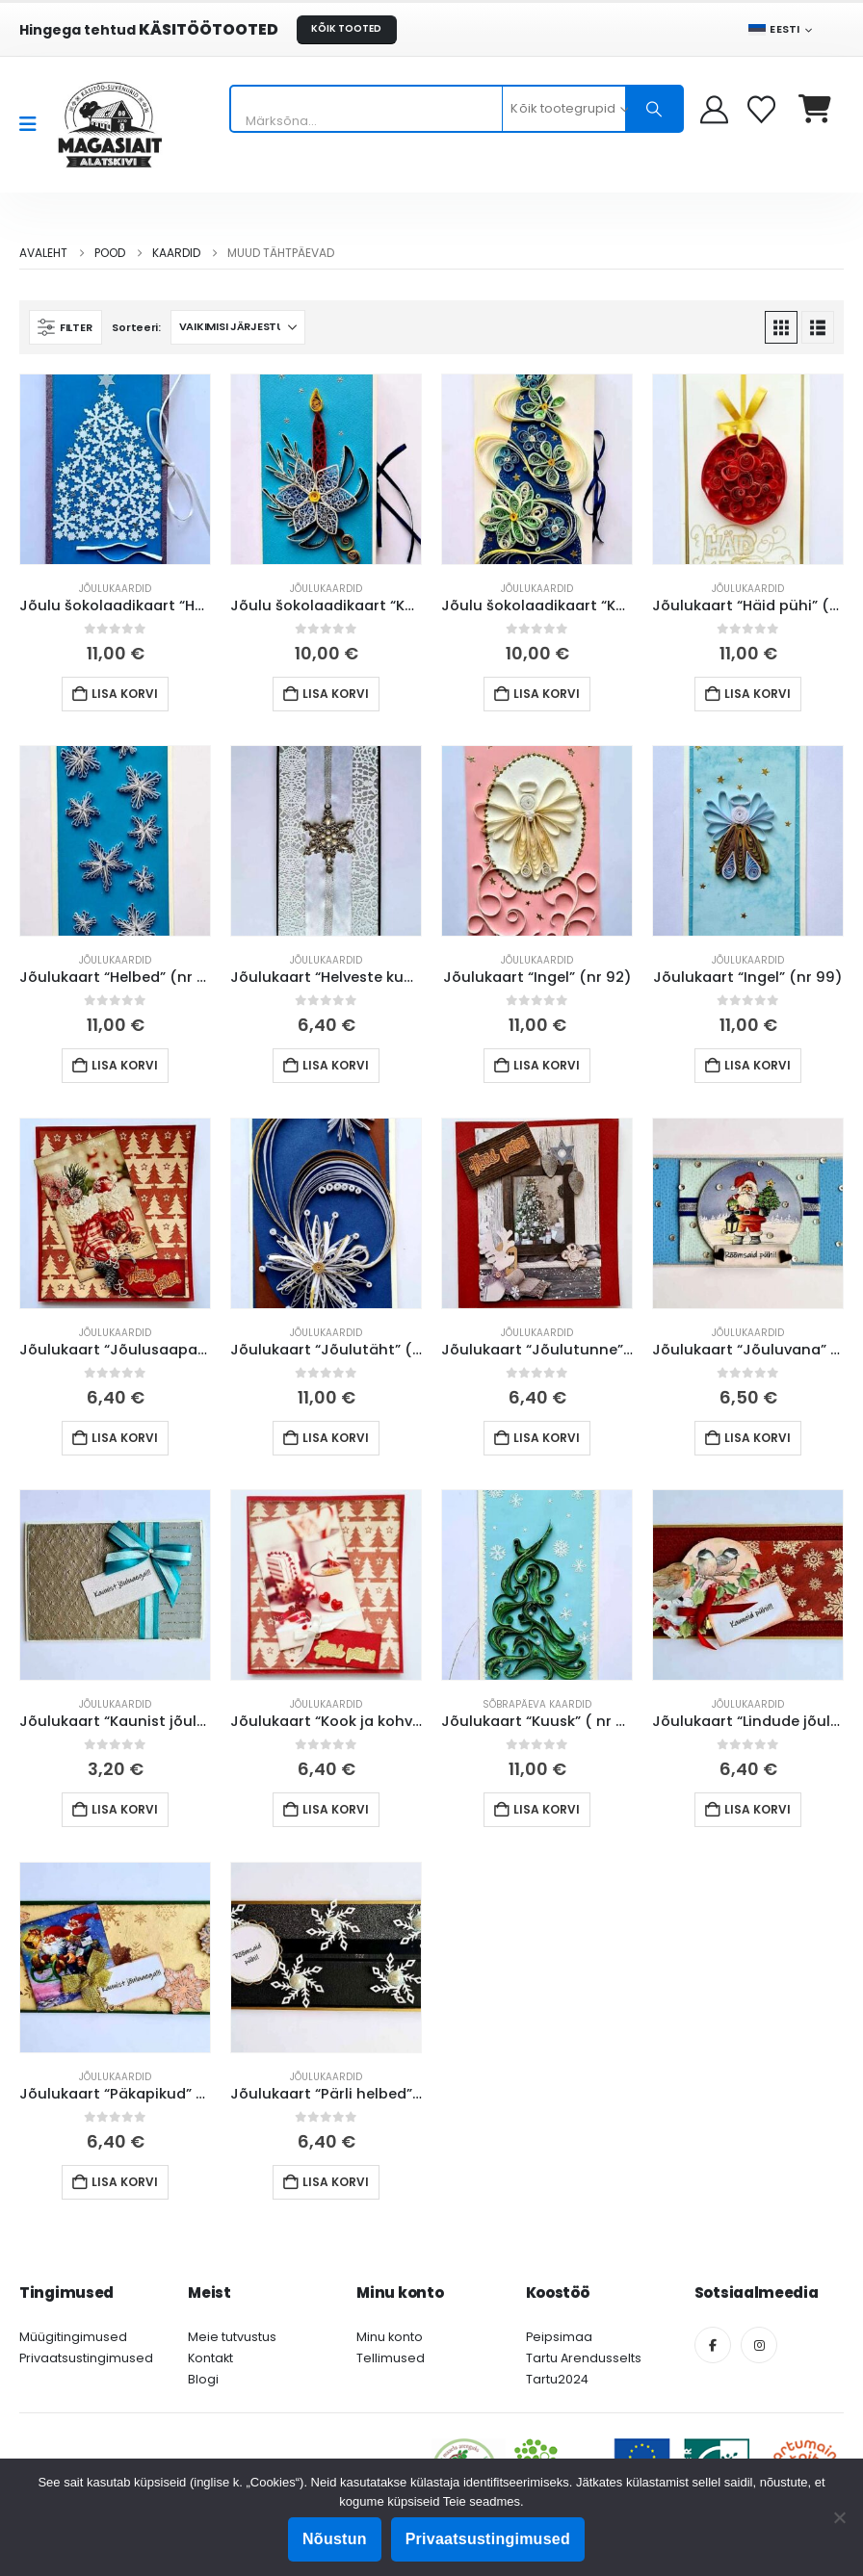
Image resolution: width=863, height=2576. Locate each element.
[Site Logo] (110, 124)
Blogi (203, 2379)
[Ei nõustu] (839, 2517)
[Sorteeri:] (237, 327)
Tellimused (390, 2358)
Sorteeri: (136, 327)
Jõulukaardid (115, 588)
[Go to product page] (115, 469)
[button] (65, 327)
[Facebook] (712, 2345)
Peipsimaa (559, 2337)
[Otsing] (654, 109)
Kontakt (210, 2358)
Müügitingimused (73, 2337)
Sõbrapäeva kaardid (537, 1704)
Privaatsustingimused (86, 2358)
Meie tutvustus (232, 2337)
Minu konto (389, 2337)
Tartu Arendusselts (583, 2358)
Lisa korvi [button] (125, 693)
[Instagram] (759, 2345)
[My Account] (714, 109)
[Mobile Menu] (34, 124)
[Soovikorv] (763, 109)
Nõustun (334, 2539)
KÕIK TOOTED (346, 28)
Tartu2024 (557, 2379)
